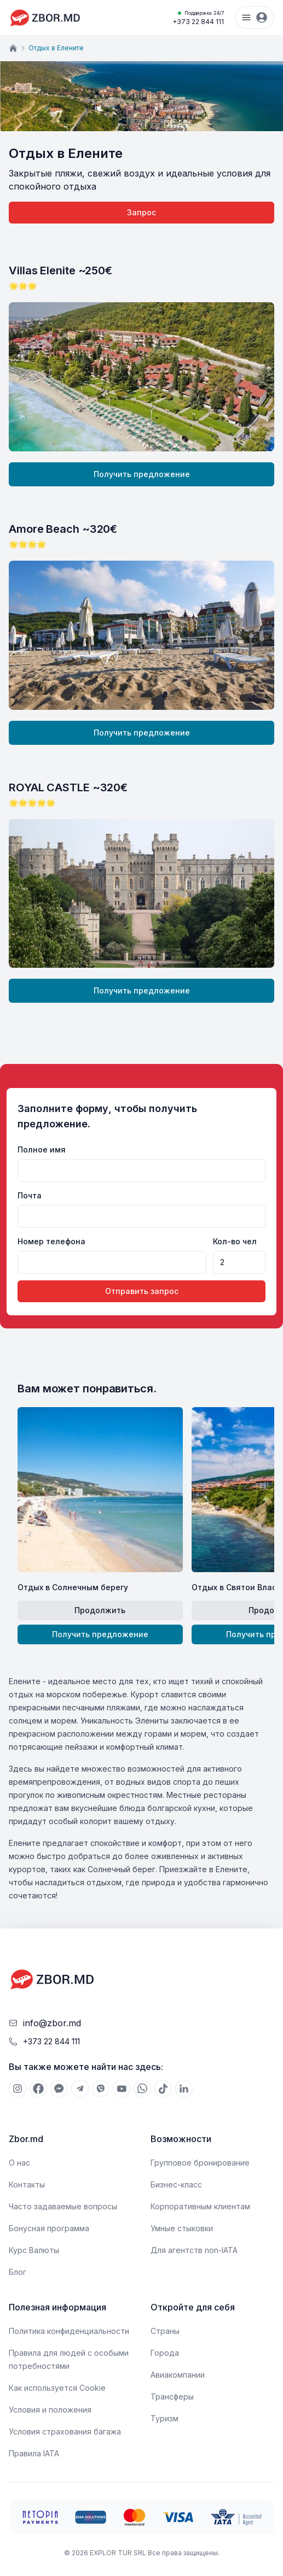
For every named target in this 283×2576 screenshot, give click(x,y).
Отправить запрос (141, 1291)
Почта (30, 1195)
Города (165, 2352)
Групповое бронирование (200, 2162)
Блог (17, 2272)
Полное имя (42, 1149)
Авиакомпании (178, 2374)
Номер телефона (51, 1241)
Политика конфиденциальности (69, 2331)
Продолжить (99, 1610)
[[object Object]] (17, 2088)
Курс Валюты (34, 2250)
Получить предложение (142, 474)
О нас (19, 2162)
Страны (165, 2331)
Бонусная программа (49, 2228)
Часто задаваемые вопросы (63, 2206)
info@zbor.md (52, 2023)
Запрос (141, 212)
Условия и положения (50, 2409)
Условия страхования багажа (65, 2431)
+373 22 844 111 (198, 17)
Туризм (164, 2418)
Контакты (27, 2184)
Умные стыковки (182, 2228)
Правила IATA (34, 2453)
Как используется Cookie (57, 2387)
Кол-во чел (235, 1241)
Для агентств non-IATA (194, 2250)
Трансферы (172, 2396)
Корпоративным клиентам (200, 2206)
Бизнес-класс (176, 2184)
